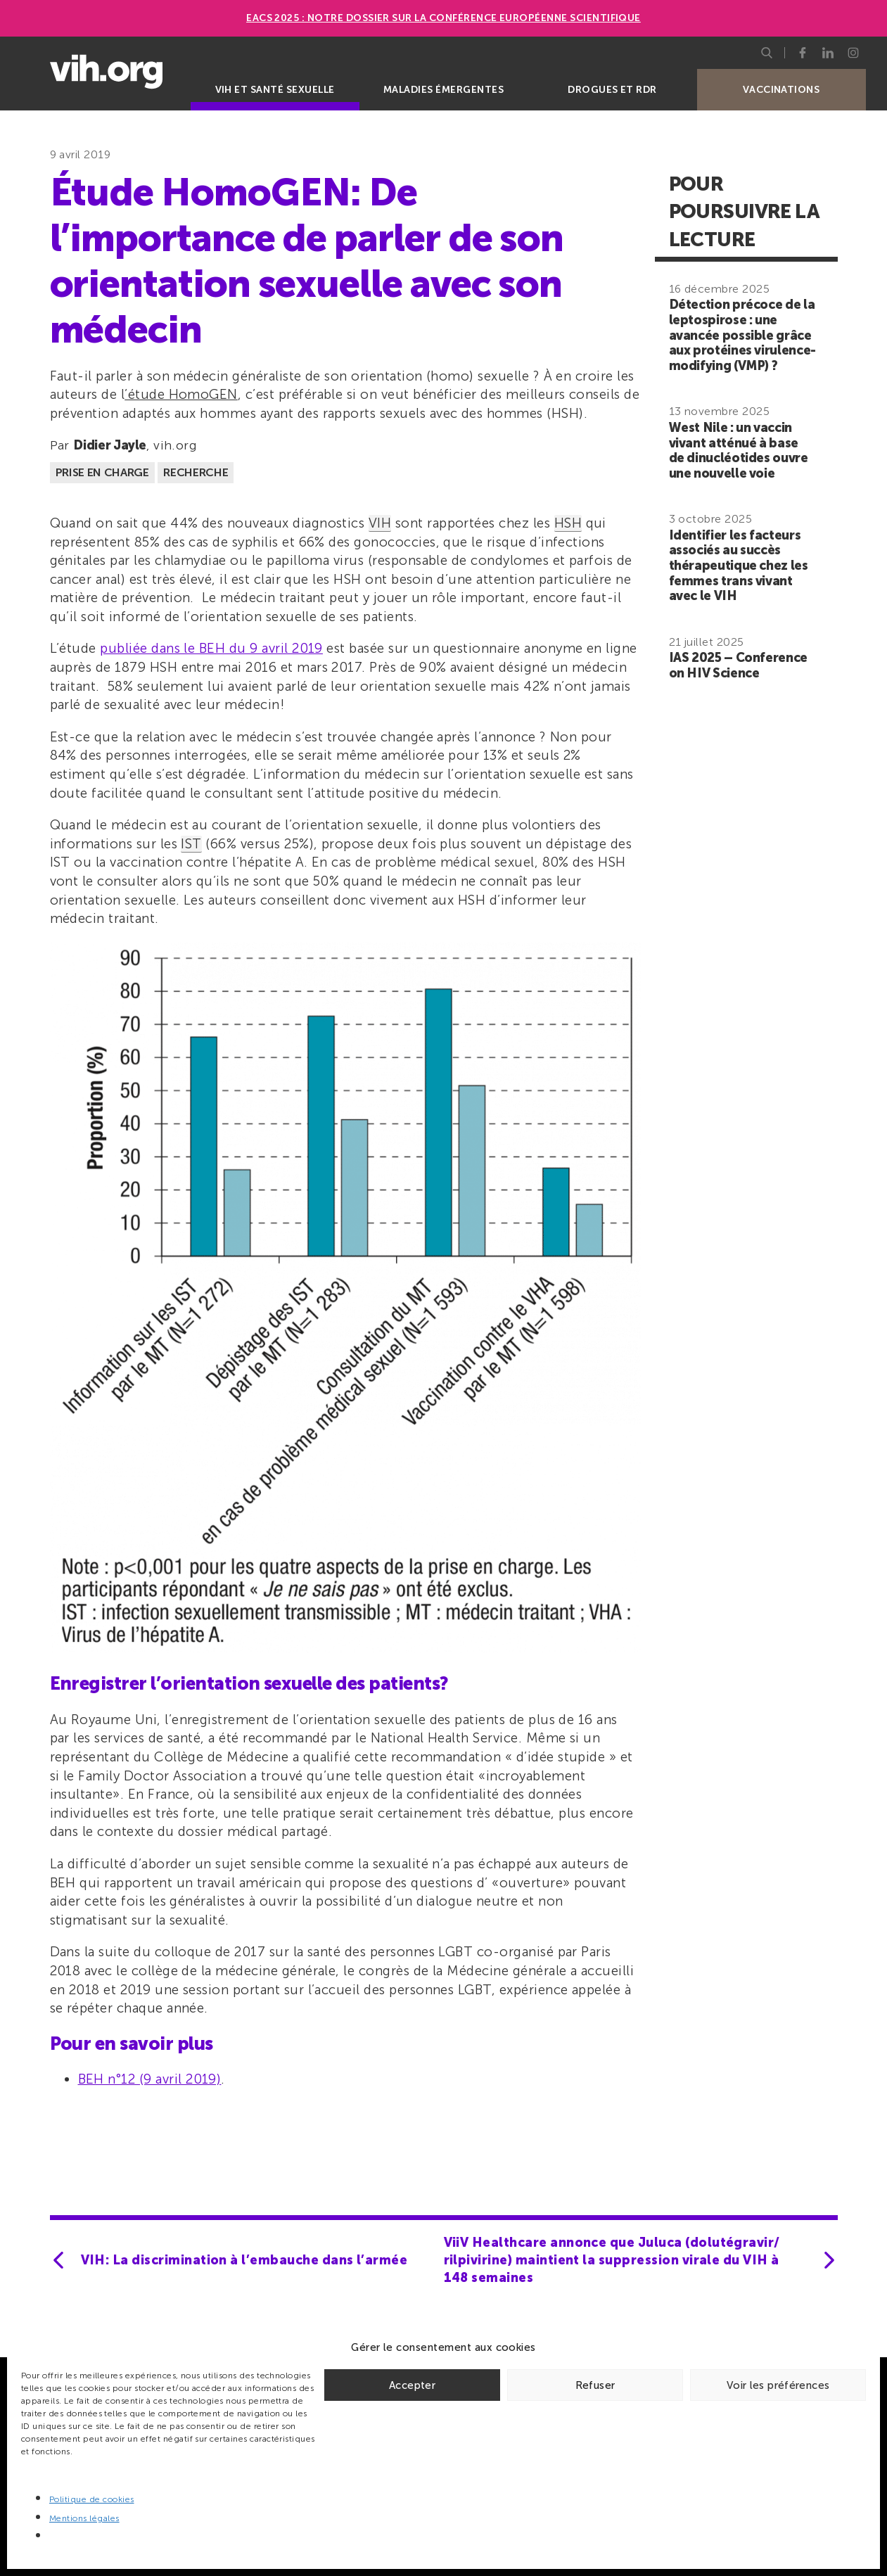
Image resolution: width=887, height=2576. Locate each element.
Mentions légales (84, 2518)
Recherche (195, 472)
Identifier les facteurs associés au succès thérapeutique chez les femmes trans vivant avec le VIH (738, 566)
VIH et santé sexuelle (275, 90)
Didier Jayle (109, 445)
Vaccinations (781, 90)
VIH (380, 523)
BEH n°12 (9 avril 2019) (150, 2079)
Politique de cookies (91, 2499)
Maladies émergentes (443, 90)
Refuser (595, 2385)
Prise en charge (102, 472)
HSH (568, 523)
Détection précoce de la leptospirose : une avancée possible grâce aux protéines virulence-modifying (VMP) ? (742, 335)
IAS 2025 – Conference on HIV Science (738, 665)
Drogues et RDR (612, 90)
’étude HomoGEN (181, 394)
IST (191, 844)
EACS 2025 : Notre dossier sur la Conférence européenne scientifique (443, 18)
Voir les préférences (778, 2385)
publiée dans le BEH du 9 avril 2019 (211, 648)
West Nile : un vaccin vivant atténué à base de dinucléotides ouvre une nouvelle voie (738, 450)
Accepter (412, 2385)
